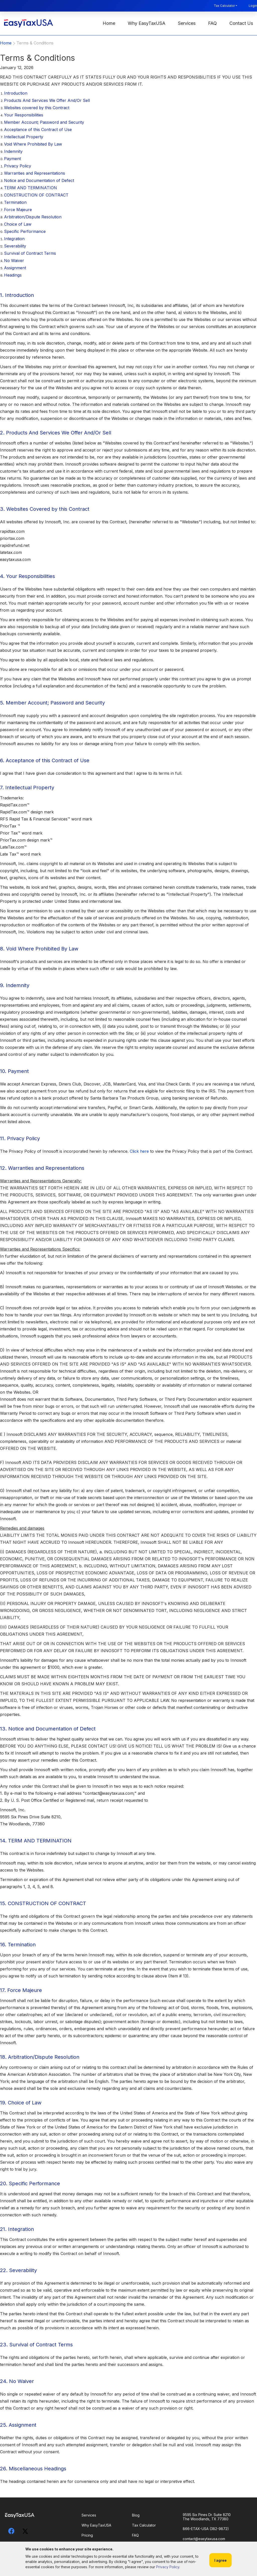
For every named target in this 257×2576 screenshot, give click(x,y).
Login (253, 6)
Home (109, 23)
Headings (13, 275)
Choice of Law (17, 224)
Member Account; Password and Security (44, 122)
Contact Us (241, 23)
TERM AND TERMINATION (30, 187)
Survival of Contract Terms (30, 253)
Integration (14, 238)
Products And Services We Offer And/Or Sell (47, 100)
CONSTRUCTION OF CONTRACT (36, 195)
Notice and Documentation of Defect (39, 180)
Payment (12, 158)
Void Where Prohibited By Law (33, 144)
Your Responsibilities (23, 114)
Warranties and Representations (34, 173)
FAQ (212, 23)
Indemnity (13, 151)
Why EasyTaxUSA (146, 23)
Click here (139, 1151)
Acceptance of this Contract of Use (38, 129)
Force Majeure (18, 209)
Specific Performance (25, 231)
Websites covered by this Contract (36, 107)
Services (187, 23)
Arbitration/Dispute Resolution (32, 216)
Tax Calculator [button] (224, 6)
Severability (15, 245)
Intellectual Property (23, 136)
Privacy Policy (17, 165)
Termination (15, 202)
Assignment (15, 267)
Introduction (15, 93)
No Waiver (14, 260)
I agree (220, 2560)
